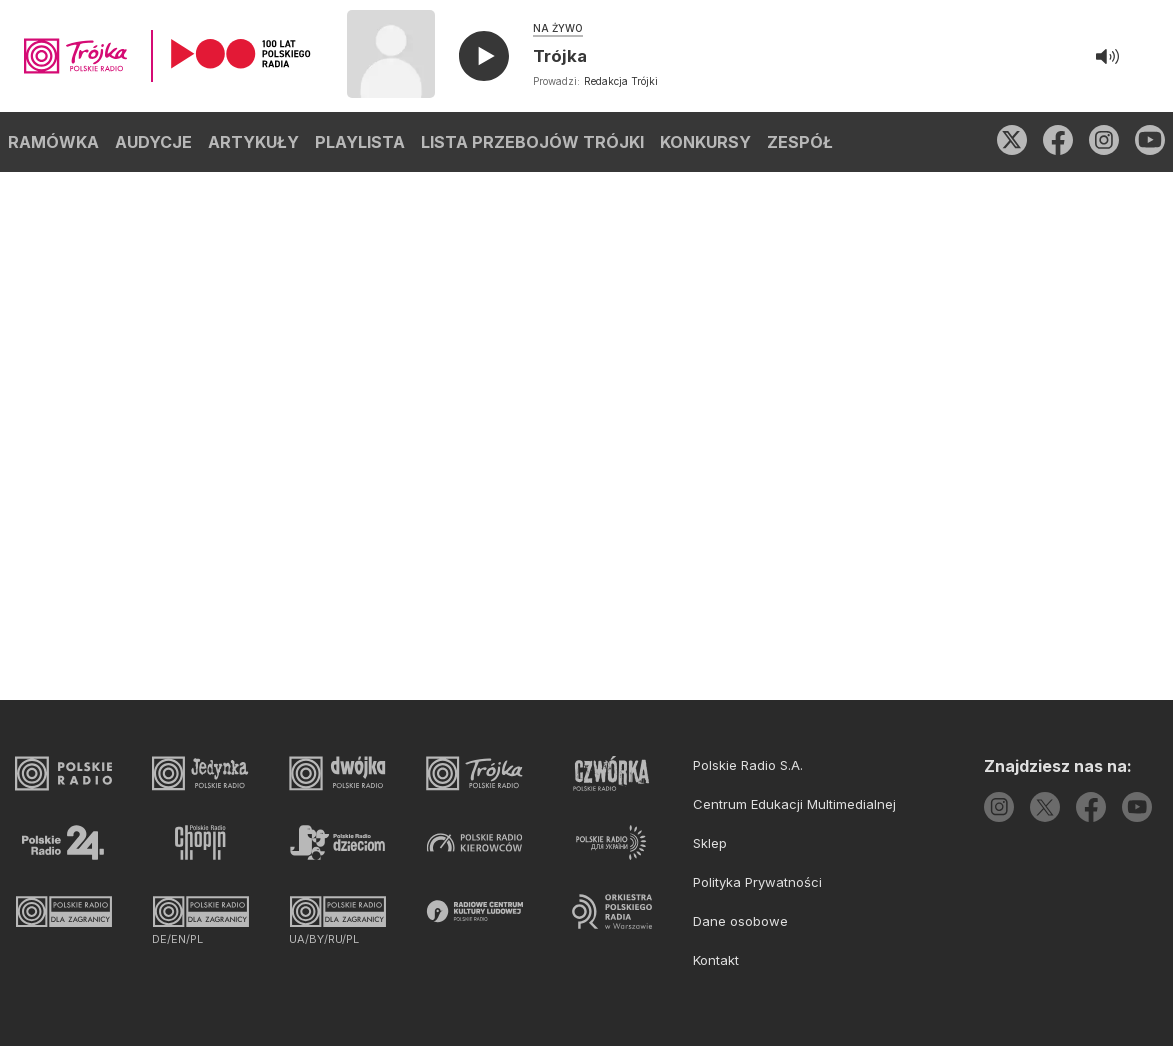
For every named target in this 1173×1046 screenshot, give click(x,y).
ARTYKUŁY (253, 142)
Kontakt (716, 960)
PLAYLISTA (360, 142)
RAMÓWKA (53, 142)
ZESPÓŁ (800, 142)
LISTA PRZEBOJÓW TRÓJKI (532, 142)
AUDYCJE (153, 142)
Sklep (710, 843)
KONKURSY (705, 142)
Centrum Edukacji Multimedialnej (794, 804)
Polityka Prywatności (757, 882)
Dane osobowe (740, 921)
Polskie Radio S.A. (748, 765)
